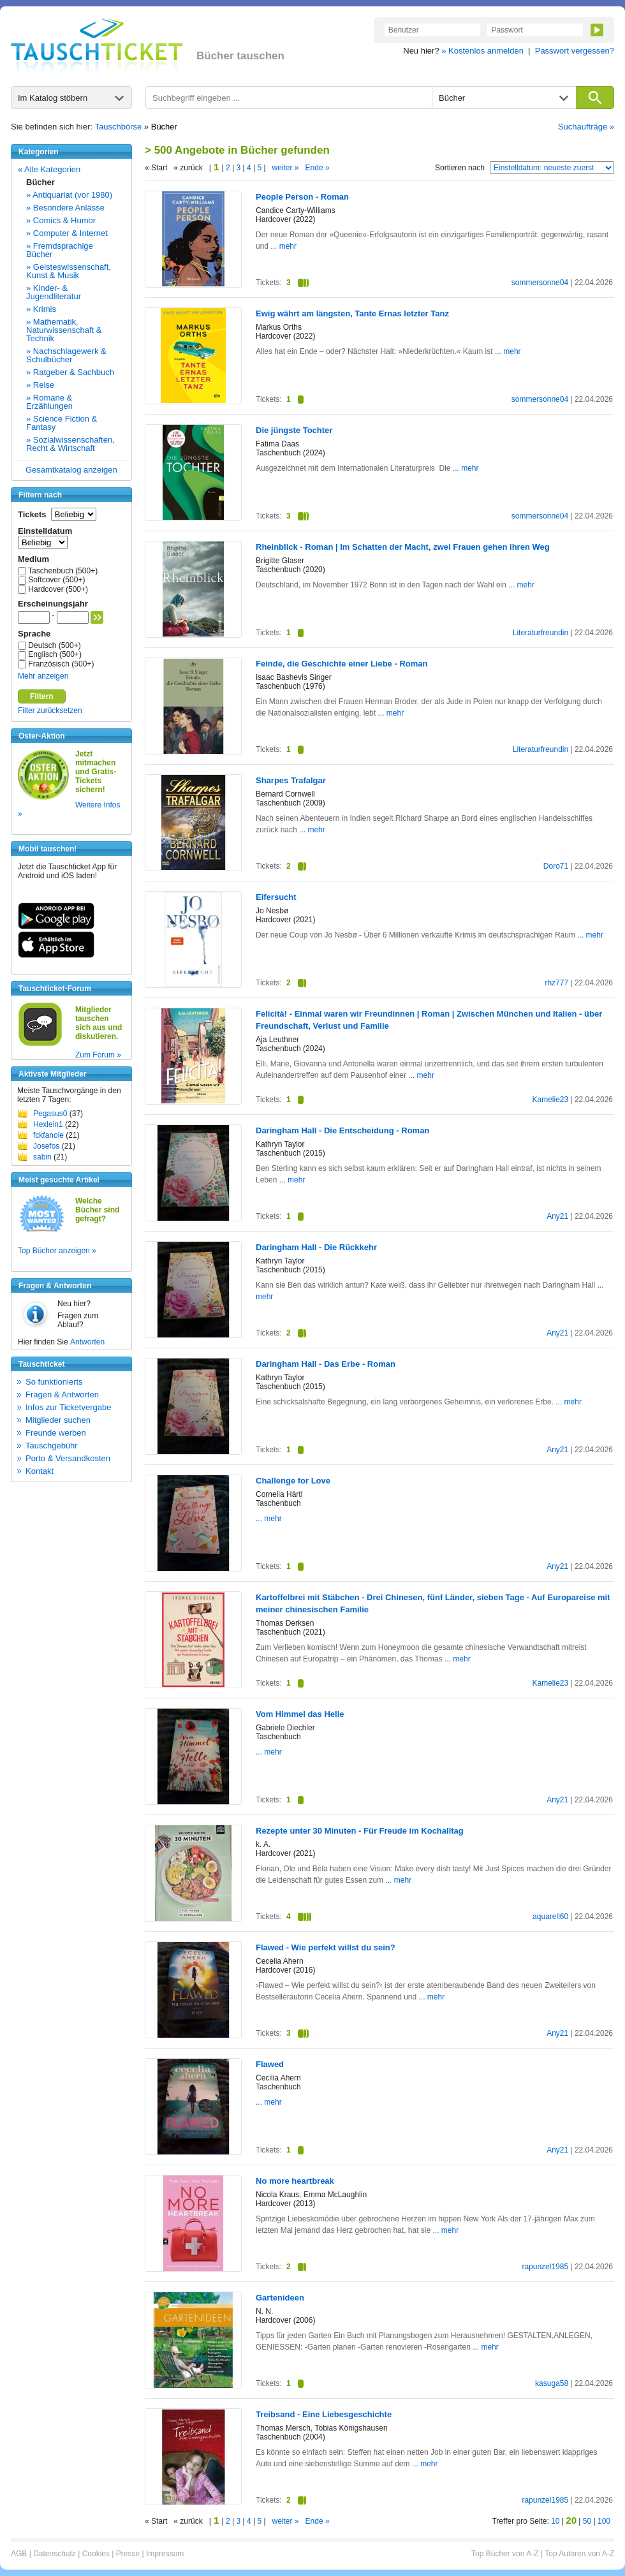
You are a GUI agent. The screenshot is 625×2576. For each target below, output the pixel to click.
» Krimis (41, 309)
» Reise (40, 385)
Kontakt (40, 1471)
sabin (42, 1156)
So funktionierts (54, 1382)
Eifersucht (276, 897)
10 (555, 2521)
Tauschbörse (118, 126)
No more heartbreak (295, 2181)
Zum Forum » (98, 1054)
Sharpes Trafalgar (291, 780)
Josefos (46, 1146)
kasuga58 (551, 2383)
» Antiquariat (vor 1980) (69, 195)
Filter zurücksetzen (50, 710)
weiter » (285, 167)
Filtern (42, 696)
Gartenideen (280, 2297)
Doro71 (555, 866)
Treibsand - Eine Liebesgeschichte (324, 2414)
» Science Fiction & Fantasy (61, 423)
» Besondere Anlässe (65, 207)
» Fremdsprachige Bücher (59, 250)
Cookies (96, 2553)
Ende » (317, 167)
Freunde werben (56, 1433)
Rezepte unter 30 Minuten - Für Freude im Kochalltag (360, 1831)
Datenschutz (54, 2553)
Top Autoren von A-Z (579, 2553)
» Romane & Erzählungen (49, 402)
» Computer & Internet (67, 233)
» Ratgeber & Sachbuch (70, 372)
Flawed (270, 2064)
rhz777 (556, 982)
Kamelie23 (550, 1099)
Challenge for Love (293, 1480)
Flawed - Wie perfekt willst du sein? (325, 1947)
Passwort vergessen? (574, 50)
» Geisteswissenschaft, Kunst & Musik (68, 271)
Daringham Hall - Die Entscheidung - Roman (342, 1130)
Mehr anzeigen (43, 676)
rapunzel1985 (545, 2266)
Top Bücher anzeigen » (57, 1250)
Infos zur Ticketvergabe (68, 1407)
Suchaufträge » (586, 126)
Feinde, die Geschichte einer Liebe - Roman (341, 663)
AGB (19, 2553)
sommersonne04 (539, 282)
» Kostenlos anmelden (482, 50)
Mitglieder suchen (58, 1420)
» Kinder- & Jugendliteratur (53, 292)
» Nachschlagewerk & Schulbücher (66, 355)
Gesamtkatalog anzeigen (71, 470)
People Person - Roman (302, 197)
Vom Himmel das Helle (300, 1714)
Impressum (165, 2553)
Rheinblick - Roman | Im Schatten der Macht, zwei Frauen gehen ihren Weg (403, 547)
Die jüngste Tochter (294, 430)
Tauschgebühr (52, 1445)
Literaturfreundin (540, 632)
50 (587, 2521)
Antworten (87, 1341)
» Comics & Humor (61, 220)
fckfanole (48, 1135)
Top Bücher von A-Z (504, 2553)
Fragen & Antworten (62, 1394)
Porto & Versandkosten (68, 1458)
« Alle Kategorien (49, 169)
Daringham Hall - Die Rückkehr (316, 1247)
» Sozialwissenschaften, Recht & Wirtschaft (70, 444)
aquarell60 (550, 1916)
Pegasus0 (50, 1113)
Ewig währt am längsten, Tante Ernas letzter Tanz (352, 313)
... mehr (283, 246)
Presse (128, 2553)
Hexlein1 (48, 1124)
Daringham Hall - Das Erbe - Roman (325, 1364)
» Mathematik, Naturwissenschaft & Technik (64, 330)
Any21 (557, 1216)
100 (604, 2521)
